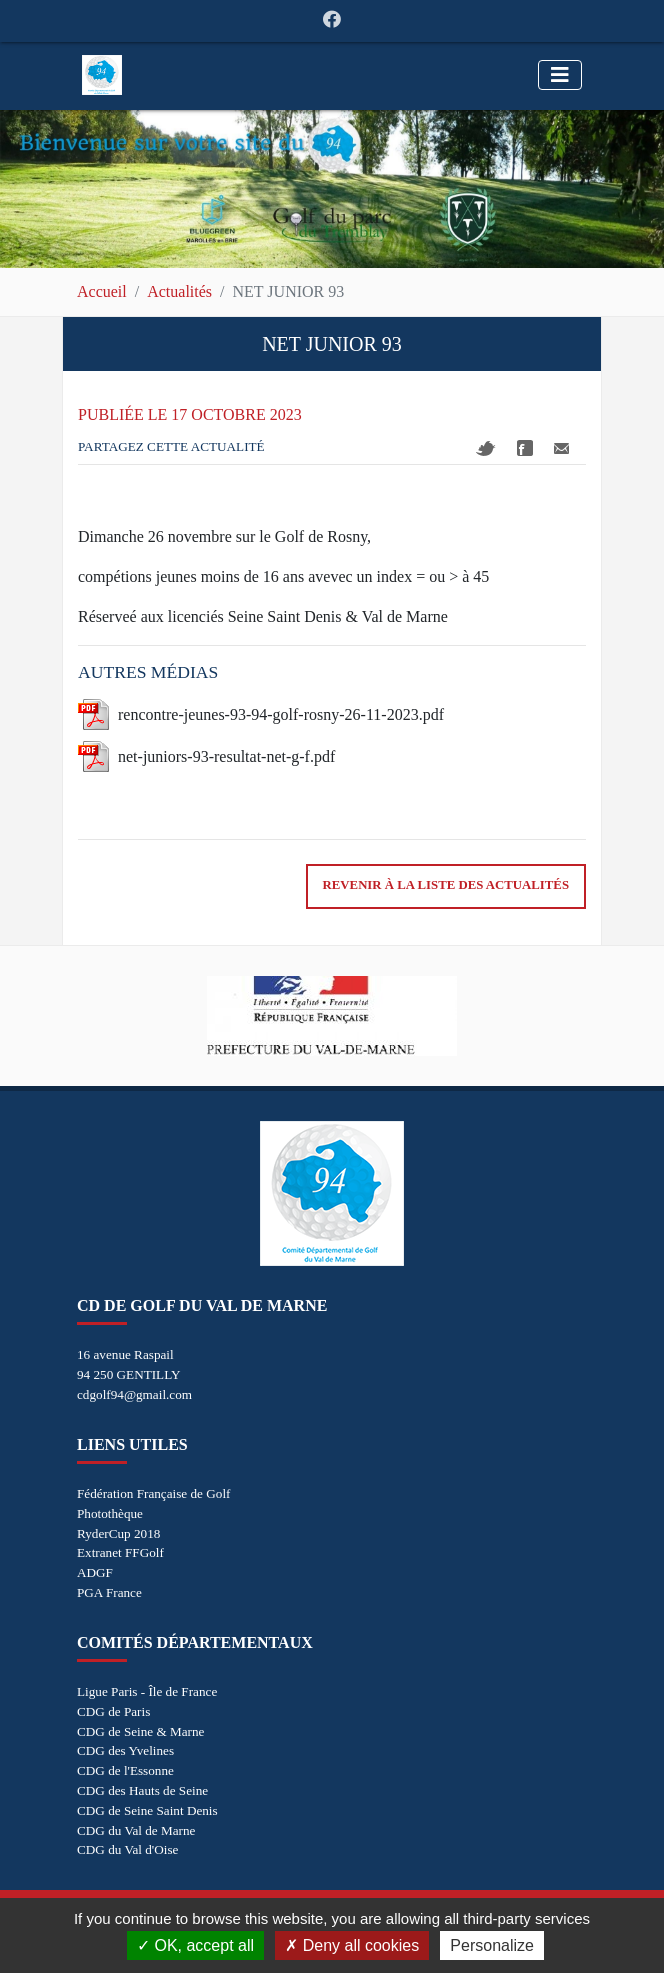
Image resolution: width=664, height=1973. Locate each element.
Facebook (525, 448)
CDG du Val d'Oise (127, 1849)
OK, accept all (195, 1945)
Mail (561, 448)
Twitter (486, 448)
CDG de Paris (113, 1711)
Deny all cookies (352, 1945)
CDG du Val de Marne (136, 1830)
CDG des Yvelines (125, 1750)
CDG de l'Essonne (125, 1770)
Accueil (102, 291)
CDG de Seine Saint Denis (147, 1810)
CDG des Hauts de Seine (142, 1790)
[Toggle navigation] (560, 75)
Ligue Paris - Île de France (147, 1691)
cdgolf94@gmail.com (134, 1394)
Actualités (179, 291)
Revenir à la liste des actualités (446, 885)
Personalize (492, 1945)
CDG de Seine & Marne (140, 1731)
